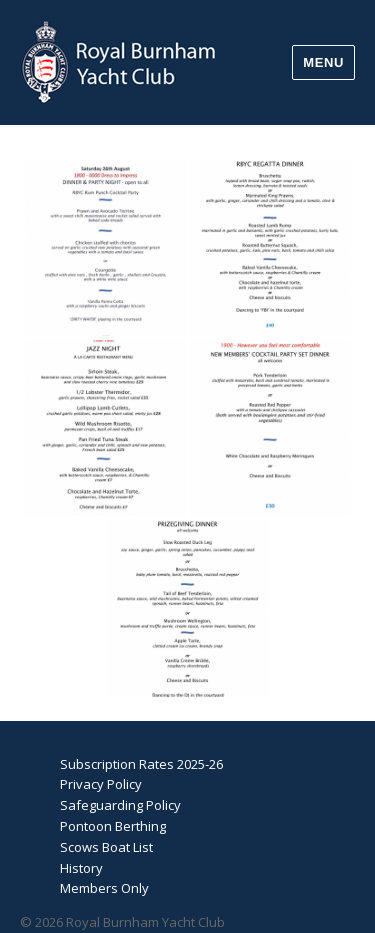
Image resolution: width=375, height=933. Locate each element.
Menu (323, 62)
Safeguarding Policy (120, 805)
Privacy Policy (101, 784)
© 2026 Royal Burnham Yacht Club (122, 922)
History (81, 868)
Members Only (104, 888)
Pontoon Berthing (113, 826)
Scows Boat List (106, 847)
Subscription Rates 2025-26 (141, 764)
